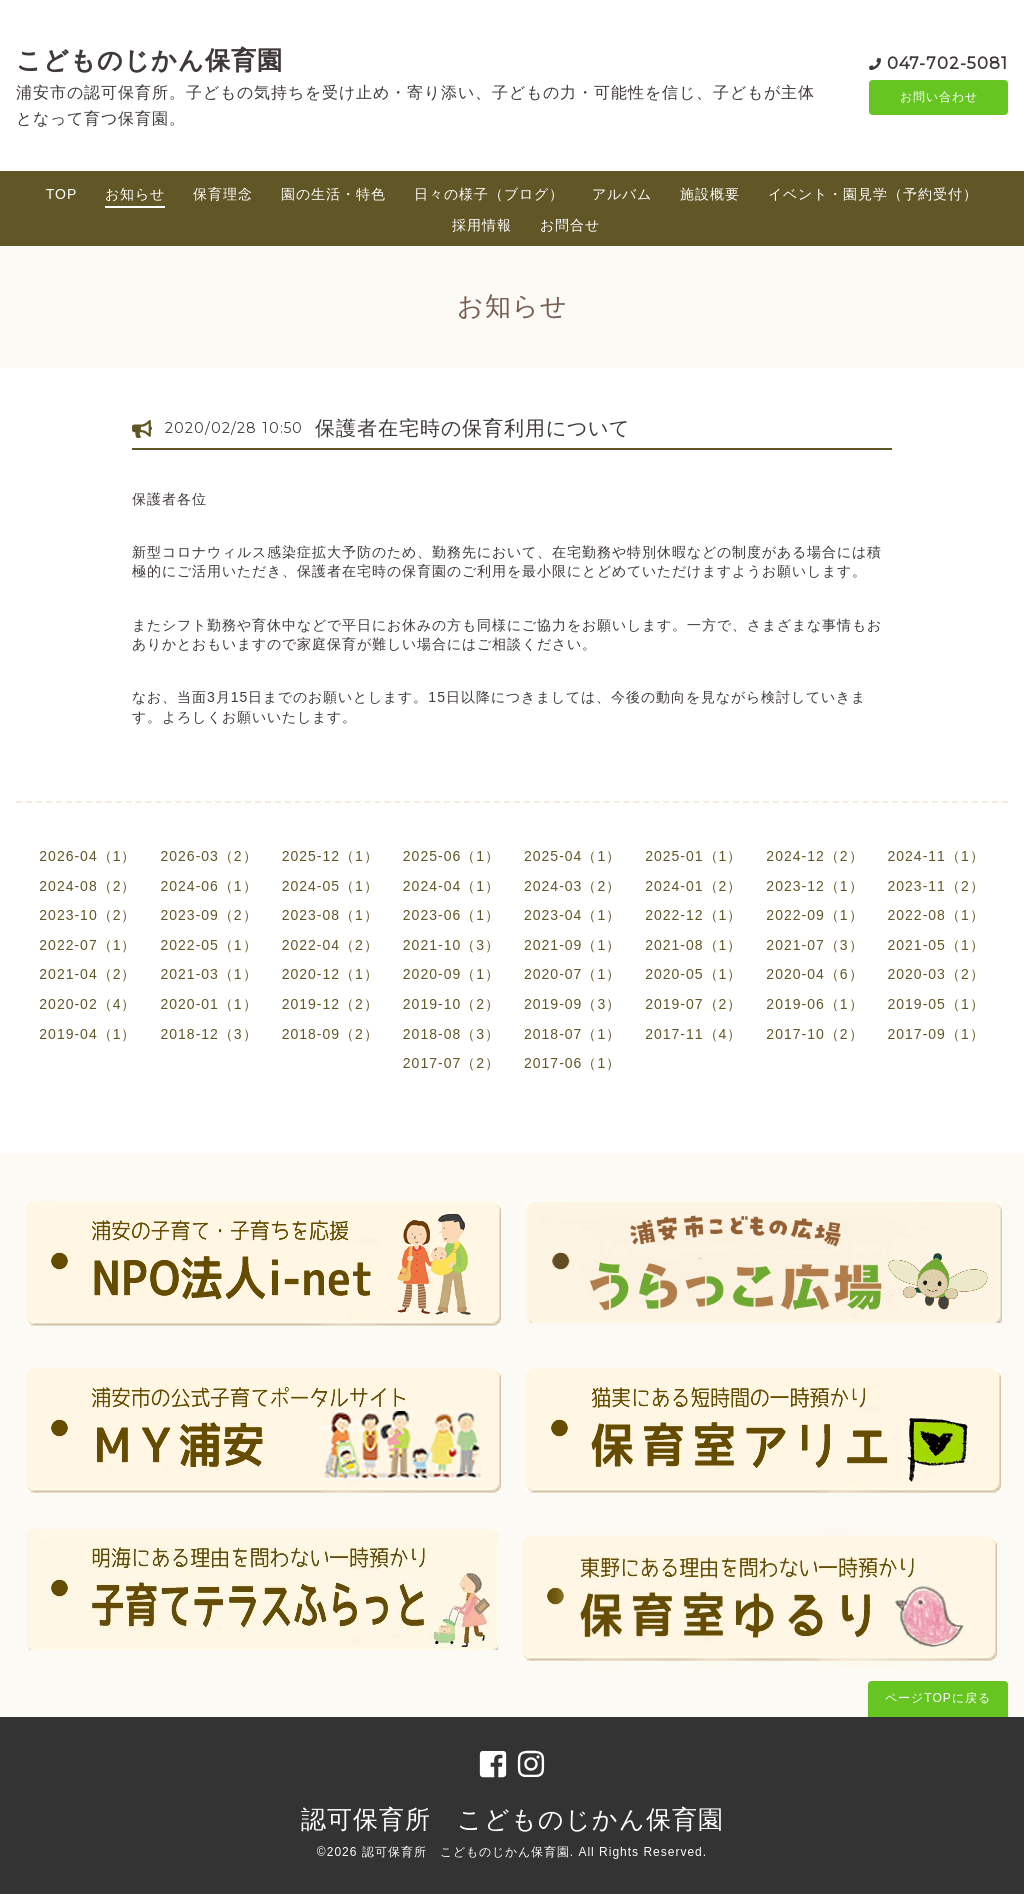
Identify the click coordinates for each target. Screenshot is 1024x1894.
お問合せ (570, 225)
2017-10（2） (814, 1034)
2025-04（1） (572, 856)
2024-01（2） (693, 886)
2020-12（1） (330, 974)
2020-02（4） (87, 1004)
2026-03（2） (208, 856)
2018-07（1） (572, 1034)
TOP (62, 194)
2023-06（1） (451, 915)
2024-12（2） (814, 856)
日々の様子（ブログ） (489, 194)
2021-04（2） (87, 974)
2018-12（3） (208, 1034)
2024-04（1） (451, 886)
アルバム (622, 194)
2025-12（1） (330, 856)
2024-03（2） (572, 886)
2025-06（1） (451, 856)
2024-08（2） (87, 886)
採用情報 (482, 225)
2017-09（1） (936, 1034)
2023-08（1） (330, 915)
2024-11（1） (936, 856)
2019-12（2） (330, 1004)
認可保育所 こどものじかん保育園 (512, 1819)
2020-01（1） (208, 1004)
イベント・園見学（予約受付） (873, 194)
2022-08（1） (936, 915)
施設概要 (710, 194)
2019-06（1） (814, 1004)
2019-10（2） (451, 1004)
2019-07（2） (693, 1004)
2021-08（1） (693, 945)
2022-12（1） (693, 915)
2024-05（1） (330, 886)
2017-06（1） (572, 1063)
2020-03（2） (936, 974)
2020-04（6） (814, 974)
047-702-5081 (947, 61)
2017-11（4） (693, 1034)
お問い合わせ (939, 97)
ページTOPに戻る (937, 1698)
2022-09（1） (814, 915)
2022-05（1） (208, 945)
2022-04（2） (330, 945)
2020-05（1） (693, 974)
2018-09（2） (330, 1034)
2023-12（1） (814, 886)
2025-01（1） (693, 856)
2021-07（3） (814, 945)
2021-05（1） (936, 945)
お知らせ (135, 194)
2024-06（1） (208, 886)
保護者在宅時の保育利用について (472, 428)
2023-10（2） (87, 915)
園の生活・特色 (333, 194)
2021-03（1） (208, 974)
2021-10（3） (451, 945)
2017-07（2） (451, 1063)
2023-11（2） (936, 886)
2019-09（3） (572, 1004)
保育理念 (223, 194)
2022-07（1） (87, 945)
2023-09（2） (208, 915)
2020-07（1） (572, 974)
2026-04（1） (87, 856)
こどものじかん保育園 (149, 60)
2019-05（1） (936, 1004)
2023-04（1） (572, 915)
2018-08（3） (451, 1034)
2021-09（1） (572, 945)
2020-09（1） (451, 974)
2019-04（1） (87, 1034)
